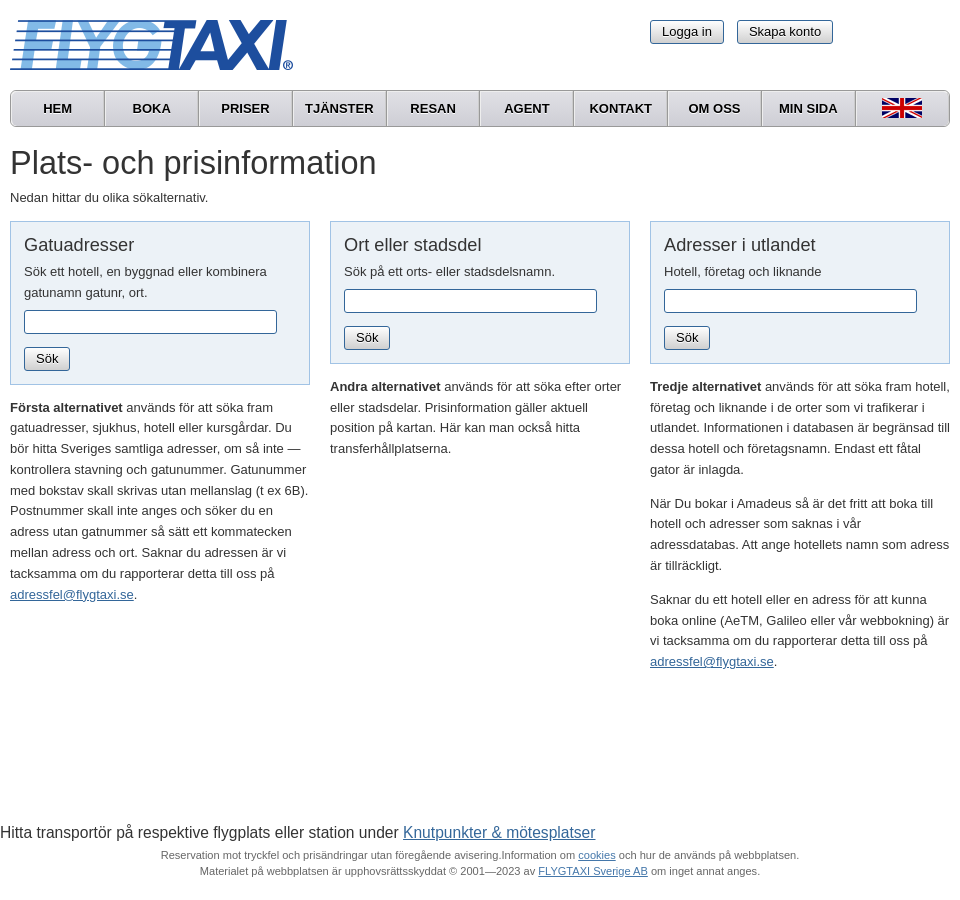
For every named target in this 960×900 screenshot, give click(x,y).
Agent (527, 108)
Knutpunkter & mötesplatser (499, 832)
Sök (47, 358)
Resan (433, 108)
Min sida (808, 108)
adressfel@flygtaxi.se (72, 594)
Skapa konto (785, 31)
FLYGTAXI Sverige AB (593, 871)
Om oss (714, 108)
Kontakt (620, 108)
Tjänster (339, 108)
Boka (152, 108)
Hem (57, 108)
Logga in (687, 31)
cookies (596, 855)
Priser (245, 108)
